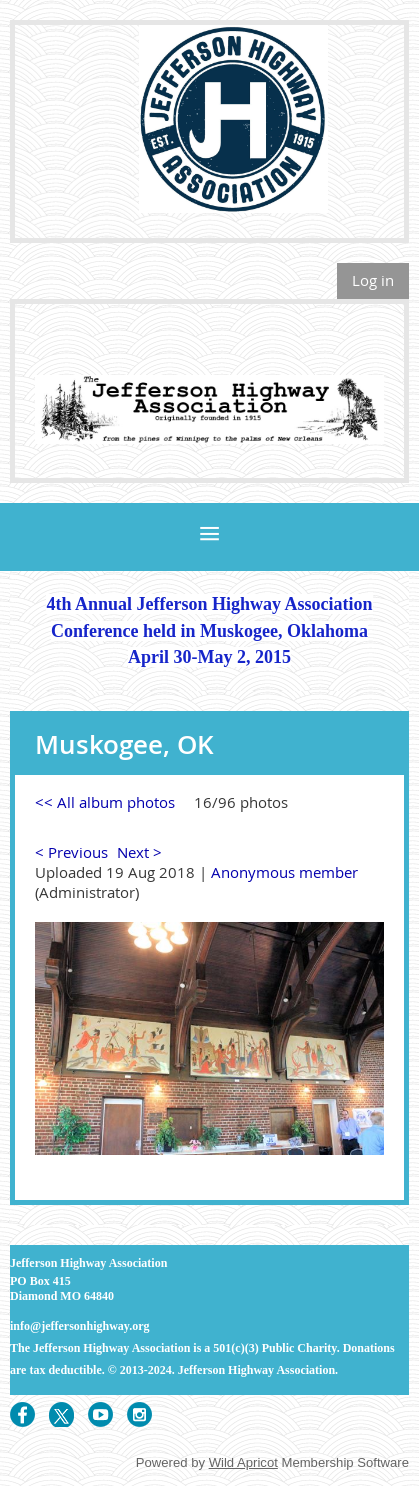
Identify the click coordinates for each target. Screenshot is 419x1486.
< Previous (71, 852)
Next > (139, 852)
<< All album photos (105, 802)
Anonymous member (284, 872)
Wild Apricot (243, 1462)
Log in (373, 280)
